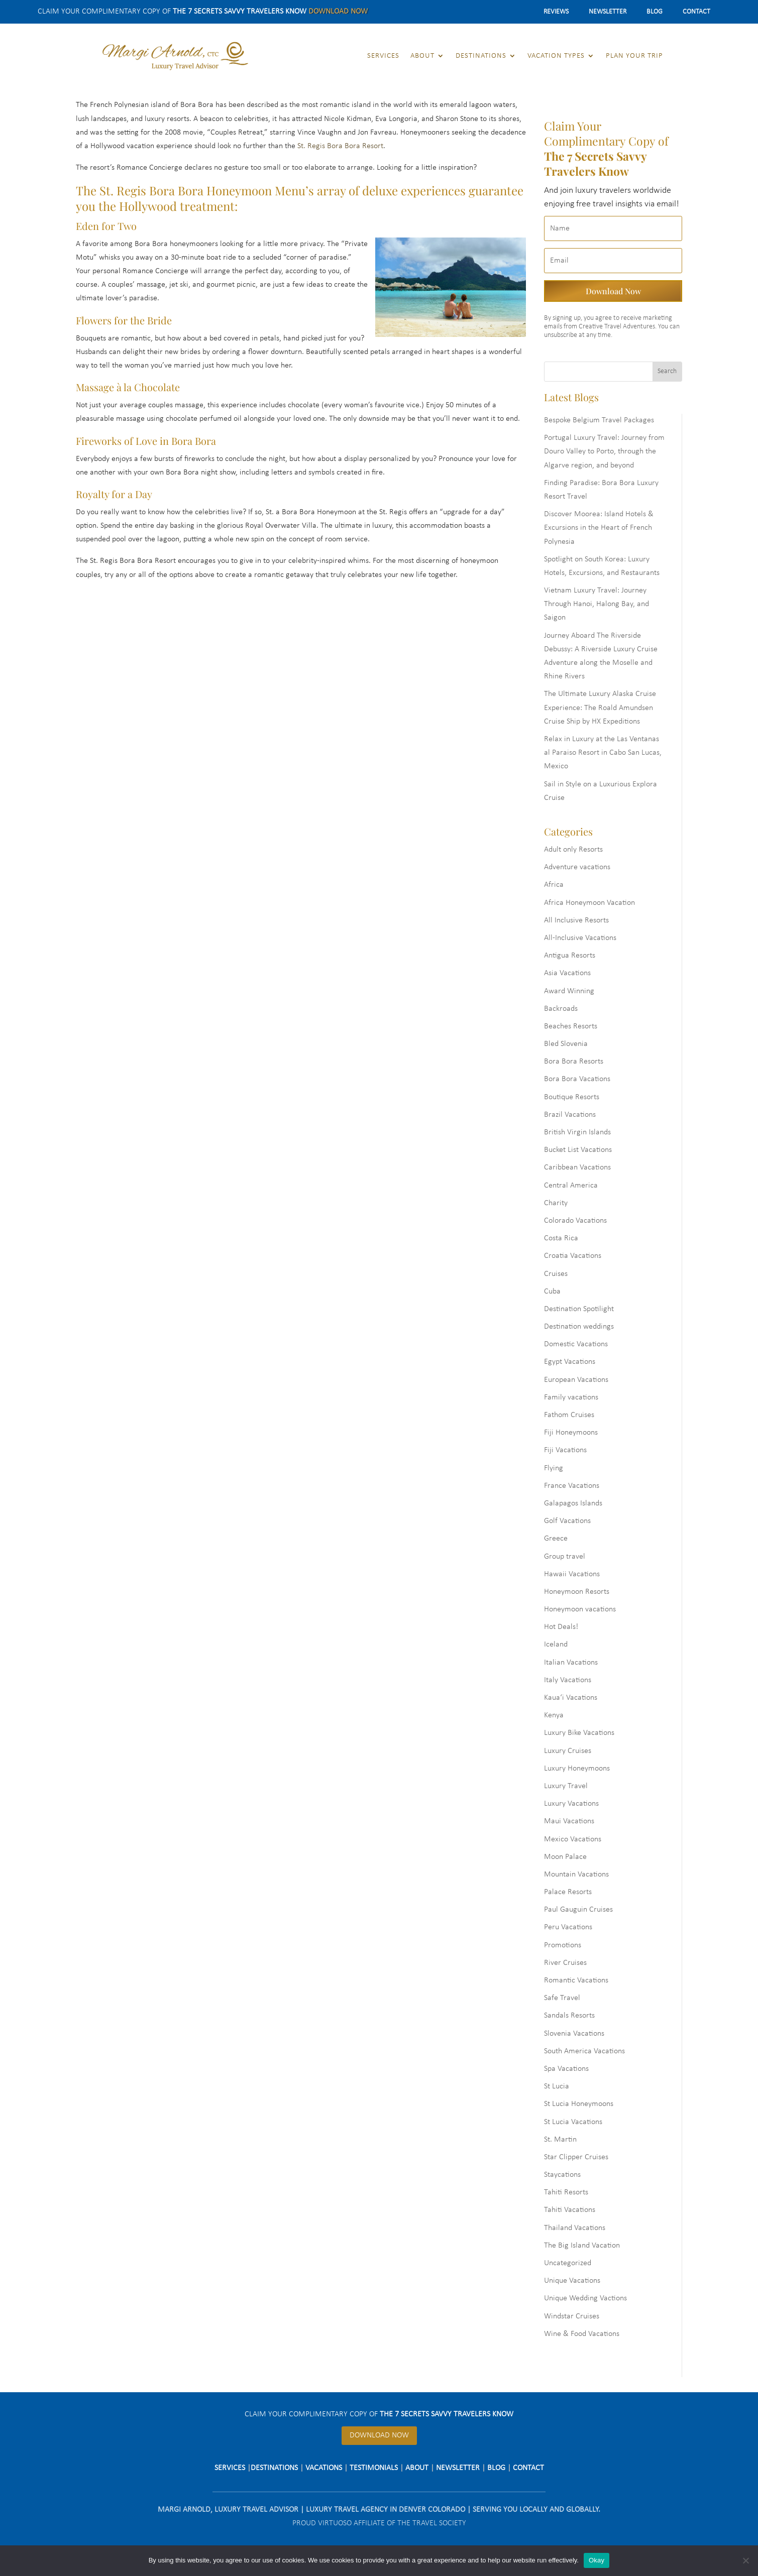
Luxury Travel (566, 1786)
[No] (745, 2560)
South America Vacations (584, 2051)
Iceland (556, 1645)
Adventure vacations (577, 867)
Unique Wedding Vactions (585, 2298)
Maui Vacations (569, 1821)
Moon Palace (565, 1857)
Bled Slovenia (566, 1044)
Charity (556, 1203)
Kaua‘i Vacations (570, 1698)
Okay (596, 2560)
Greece (556, 1539)
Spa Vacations (566, 2069)
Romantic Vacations (576, 1980)
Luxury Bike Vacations (579, 1733)
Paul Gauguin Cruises (578, 1910)
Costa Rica (561, 1238)
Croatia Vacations (572, 1256)
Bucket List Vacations (578, 1150)
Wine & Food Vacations (581, 2334)
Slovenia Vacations (574, 2034)
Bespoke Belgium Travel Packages (599, 420)
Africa (554, 885)
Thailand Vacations (574, 2228)
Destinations (481, 56)
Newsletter (607, 12)
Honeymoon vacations (580, 1609)
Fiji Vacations (565, 1450)
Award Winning (569, 991)
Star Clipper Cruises (576, 2157)
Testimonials (374, 2468)
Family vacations (571, 1397)
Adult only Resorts (573, 850)
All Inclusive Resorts (576, 920)
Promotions (562, 1945)
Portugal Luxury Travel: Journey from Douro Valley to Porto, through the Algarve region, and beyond (604, 451)
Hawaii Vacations (572, 1574)
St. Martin (560, 2140)
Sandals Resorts (569, 2016)
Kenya (554, 1715)
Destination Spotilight (579, 1309)
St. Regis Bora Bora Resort (340, 146)
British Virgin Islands (577, 1132)
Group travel (564, 1557)
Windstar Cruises (571, 2316)
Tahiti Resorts (566, 2192)
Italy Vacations (567, 1680)
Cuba (552, 1291)
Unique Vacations (572, 2281)
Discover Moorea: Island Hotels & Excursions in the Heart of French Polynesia (599, 527)
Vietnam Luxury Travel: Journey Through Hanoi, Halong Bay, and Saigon (596, 604)
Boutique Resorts (571, 1097)
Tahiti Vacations (569, 2210)
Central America (571, 1186)
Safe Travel (562, 1998)
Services (383, 56)
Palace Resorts (568, 1892)
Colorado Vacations (575, 1221)
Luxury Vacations (571, 1804)
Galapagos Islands (573, 1503)
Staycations (562, 2175)
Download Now (338, 12)
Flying (553, 1468)
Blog (654, 12)
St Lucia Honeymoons (578, 2104)
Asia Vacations (567, 973)
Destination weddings (579, 1327)
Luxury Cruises (567, 1751)
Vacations (323, 2468)
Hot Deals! (561, 1627)
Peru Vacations (568, 1927)
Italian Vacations (571, 1663)
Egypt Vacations (569, 1362)
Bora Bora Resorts (573, 1062)
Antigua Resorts (569, 956)
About (422, 56)
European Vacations (576, 1380)
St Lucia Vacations (573, 2122)
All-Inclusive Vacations (580, 938)
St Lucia (556, 2086)
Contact (696, 12)
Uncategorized (567, 2263)
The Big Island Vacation (582, 2246)
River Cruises (565, 1963)
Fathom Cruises (569, 1415)
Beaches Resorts (570, 1026)
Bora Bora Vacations (577, 1079)
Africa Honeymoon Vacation (589, 903)
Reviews (556, 12)
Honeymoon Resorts (576, 1592)
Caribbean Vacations (577, 1167)
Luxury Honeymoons (577, 1769)
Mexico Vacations (572, 1839)
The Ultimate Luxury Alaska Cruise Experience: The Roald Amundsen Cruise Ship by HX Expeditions (600, 707)
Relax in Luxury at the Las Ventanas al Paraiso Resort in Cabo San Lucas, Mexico (603, 752)
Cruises (556, 1274)
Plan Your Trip (634, 56)
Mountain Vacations (576, 1874)
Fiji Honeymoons (571, 1433)
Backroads (561, 1009)
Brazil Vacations (570, 1115)
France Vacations (571, 1486)
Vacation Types (556, 56)
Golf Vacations (567, 1521)
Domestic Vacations (576, 1344)
